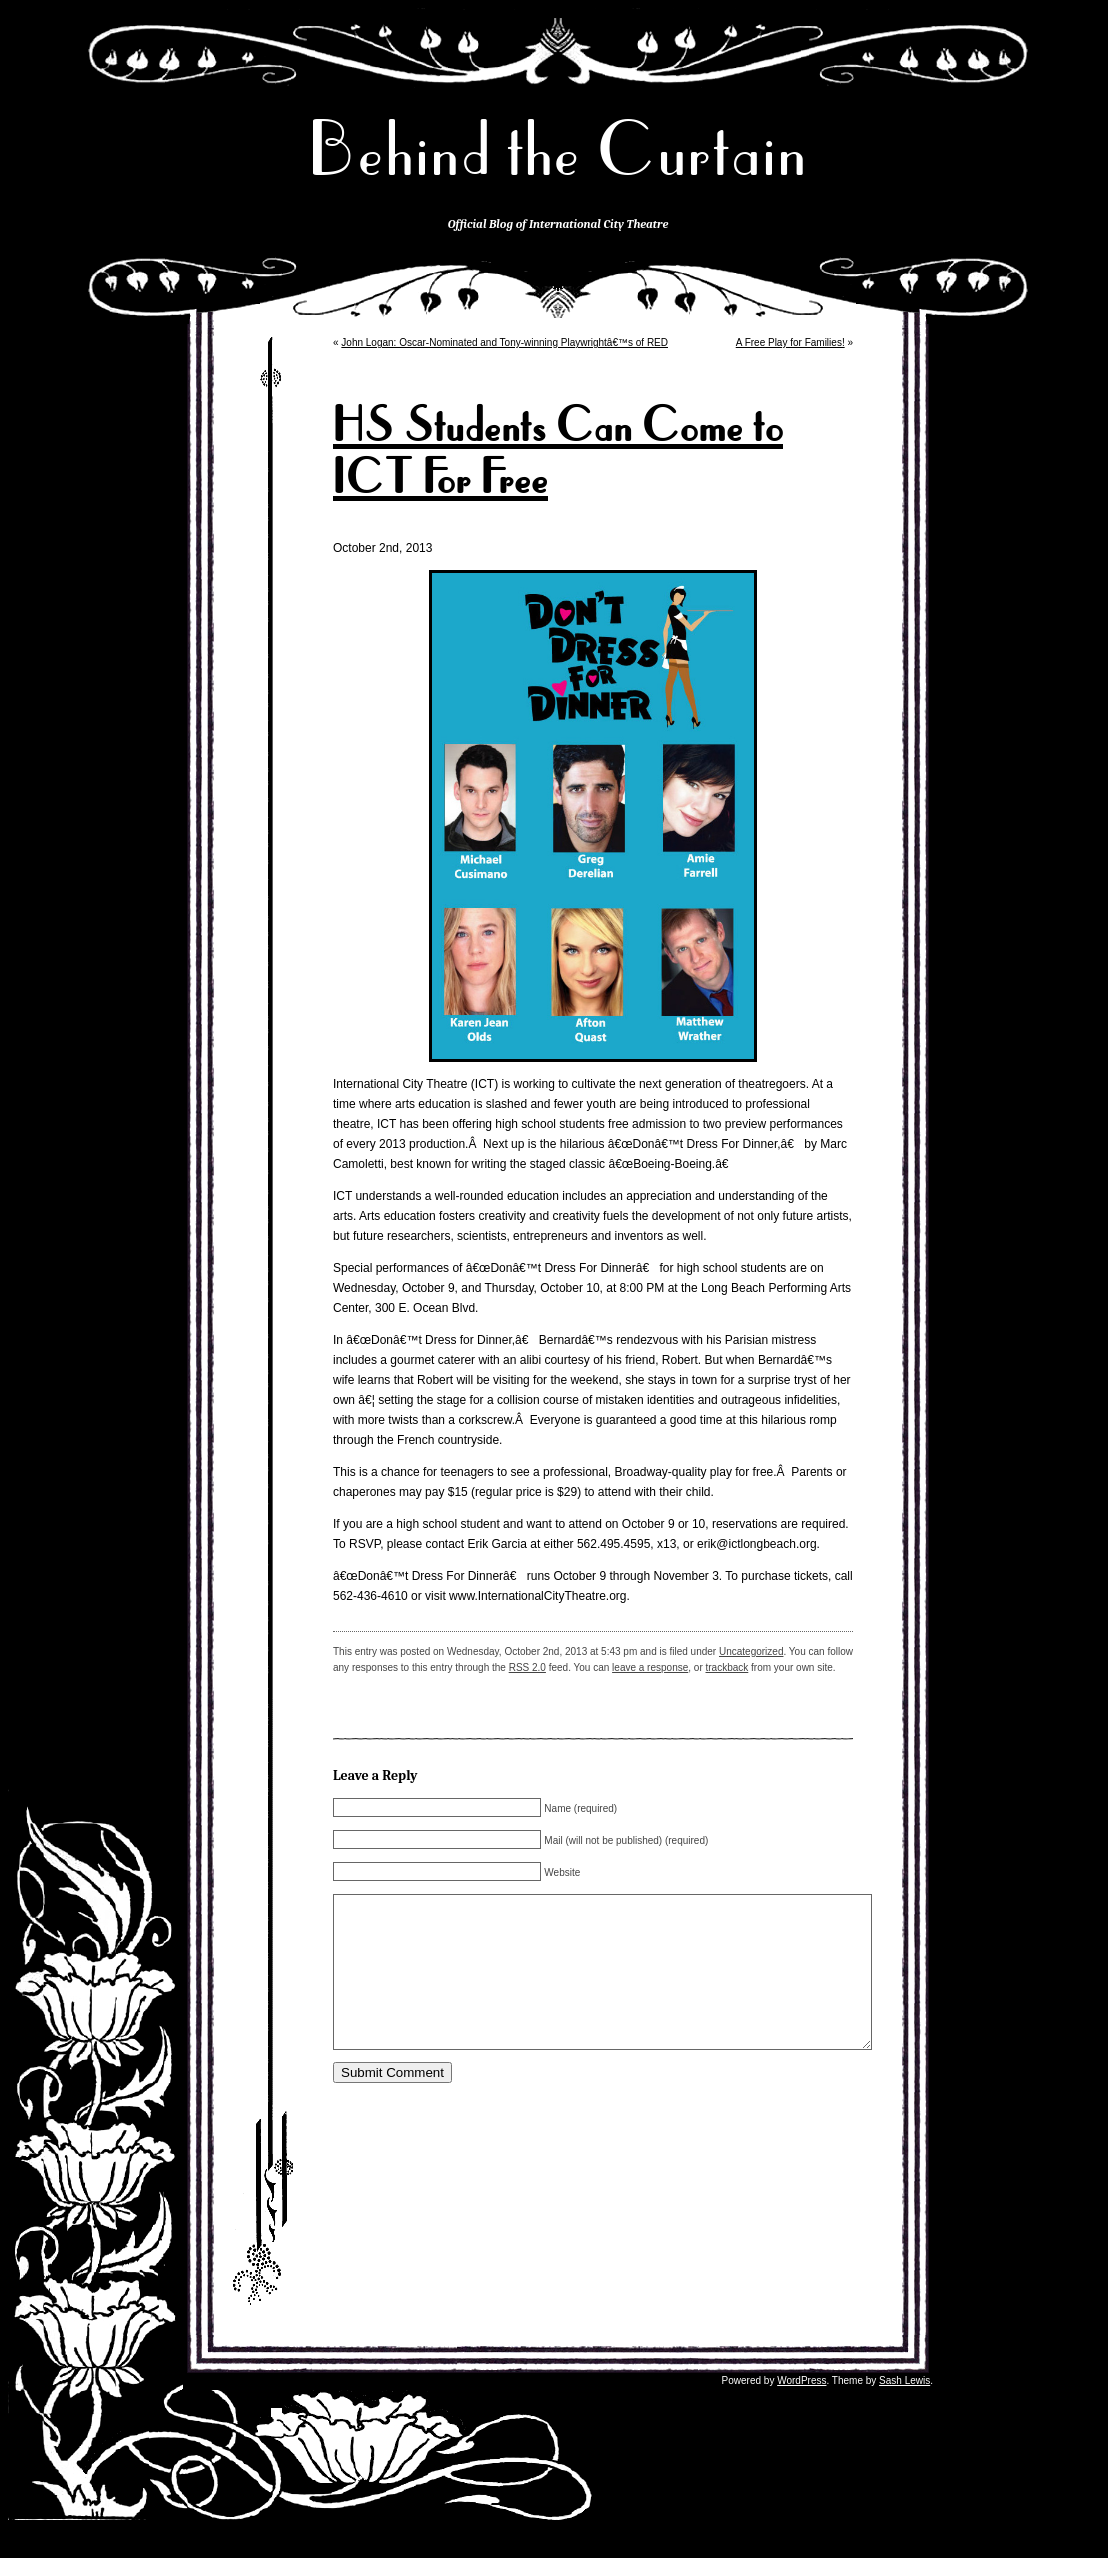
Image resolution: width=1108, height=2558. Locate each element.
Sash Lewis (904, 2410)
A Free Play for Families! (790, 342)
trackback (727, 1667)
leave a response (650, 1667)
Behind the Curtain (558, 149)
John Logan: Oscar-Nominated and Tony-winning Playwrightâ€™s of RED (504, 342)
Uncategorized (751, 1651)
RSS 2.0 (527, 1667)
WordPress (801, 2410)
